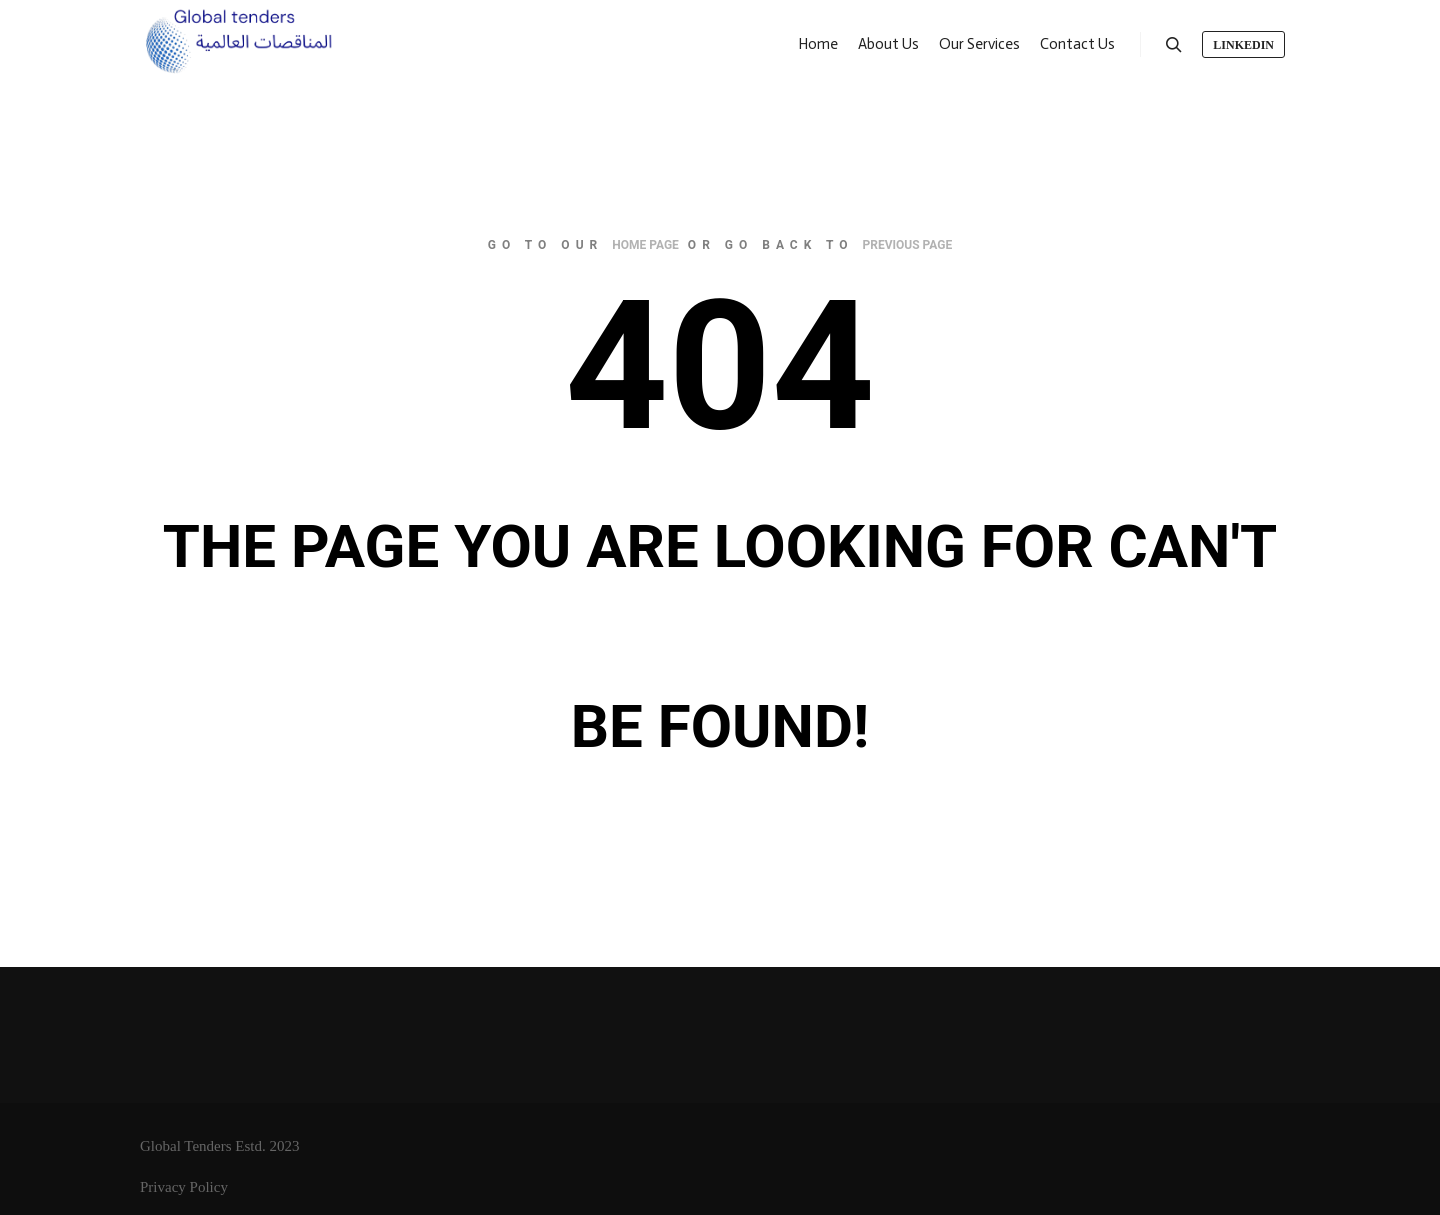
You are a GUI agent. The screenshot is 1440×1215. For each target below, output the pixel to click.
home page (645, 245)
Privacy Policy (184, 1187)
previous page (908, 245)
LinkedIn (1243, 45)
